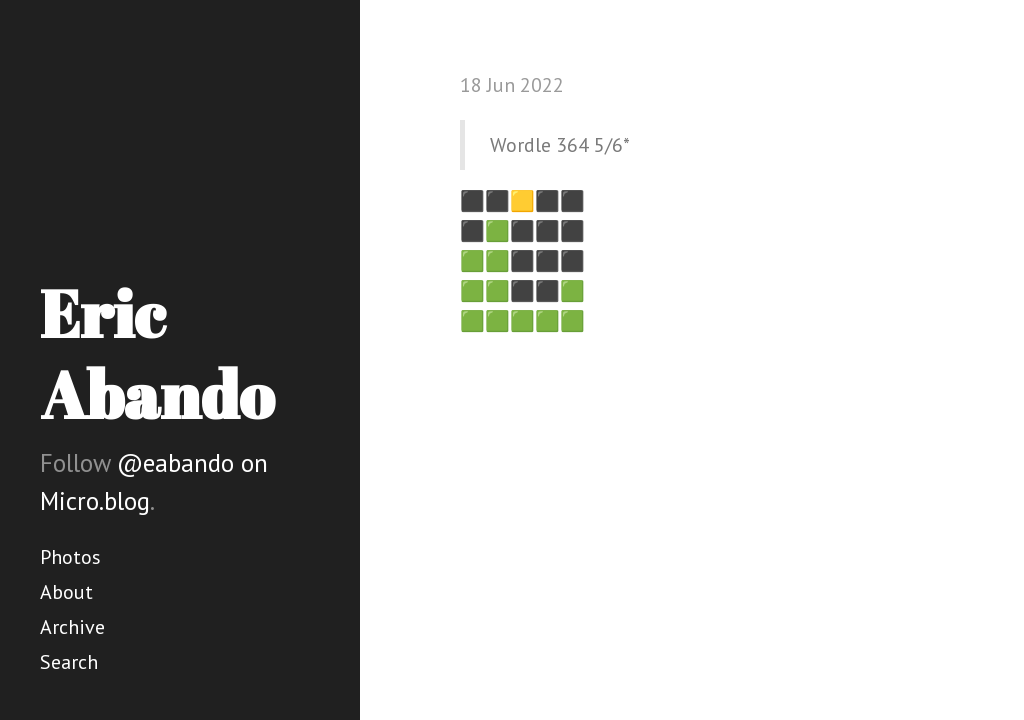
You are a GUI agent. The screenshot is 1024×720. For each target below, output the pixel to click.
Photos (70, 557)
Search (69, 662)
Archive (72, 627)
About (66, 592)
